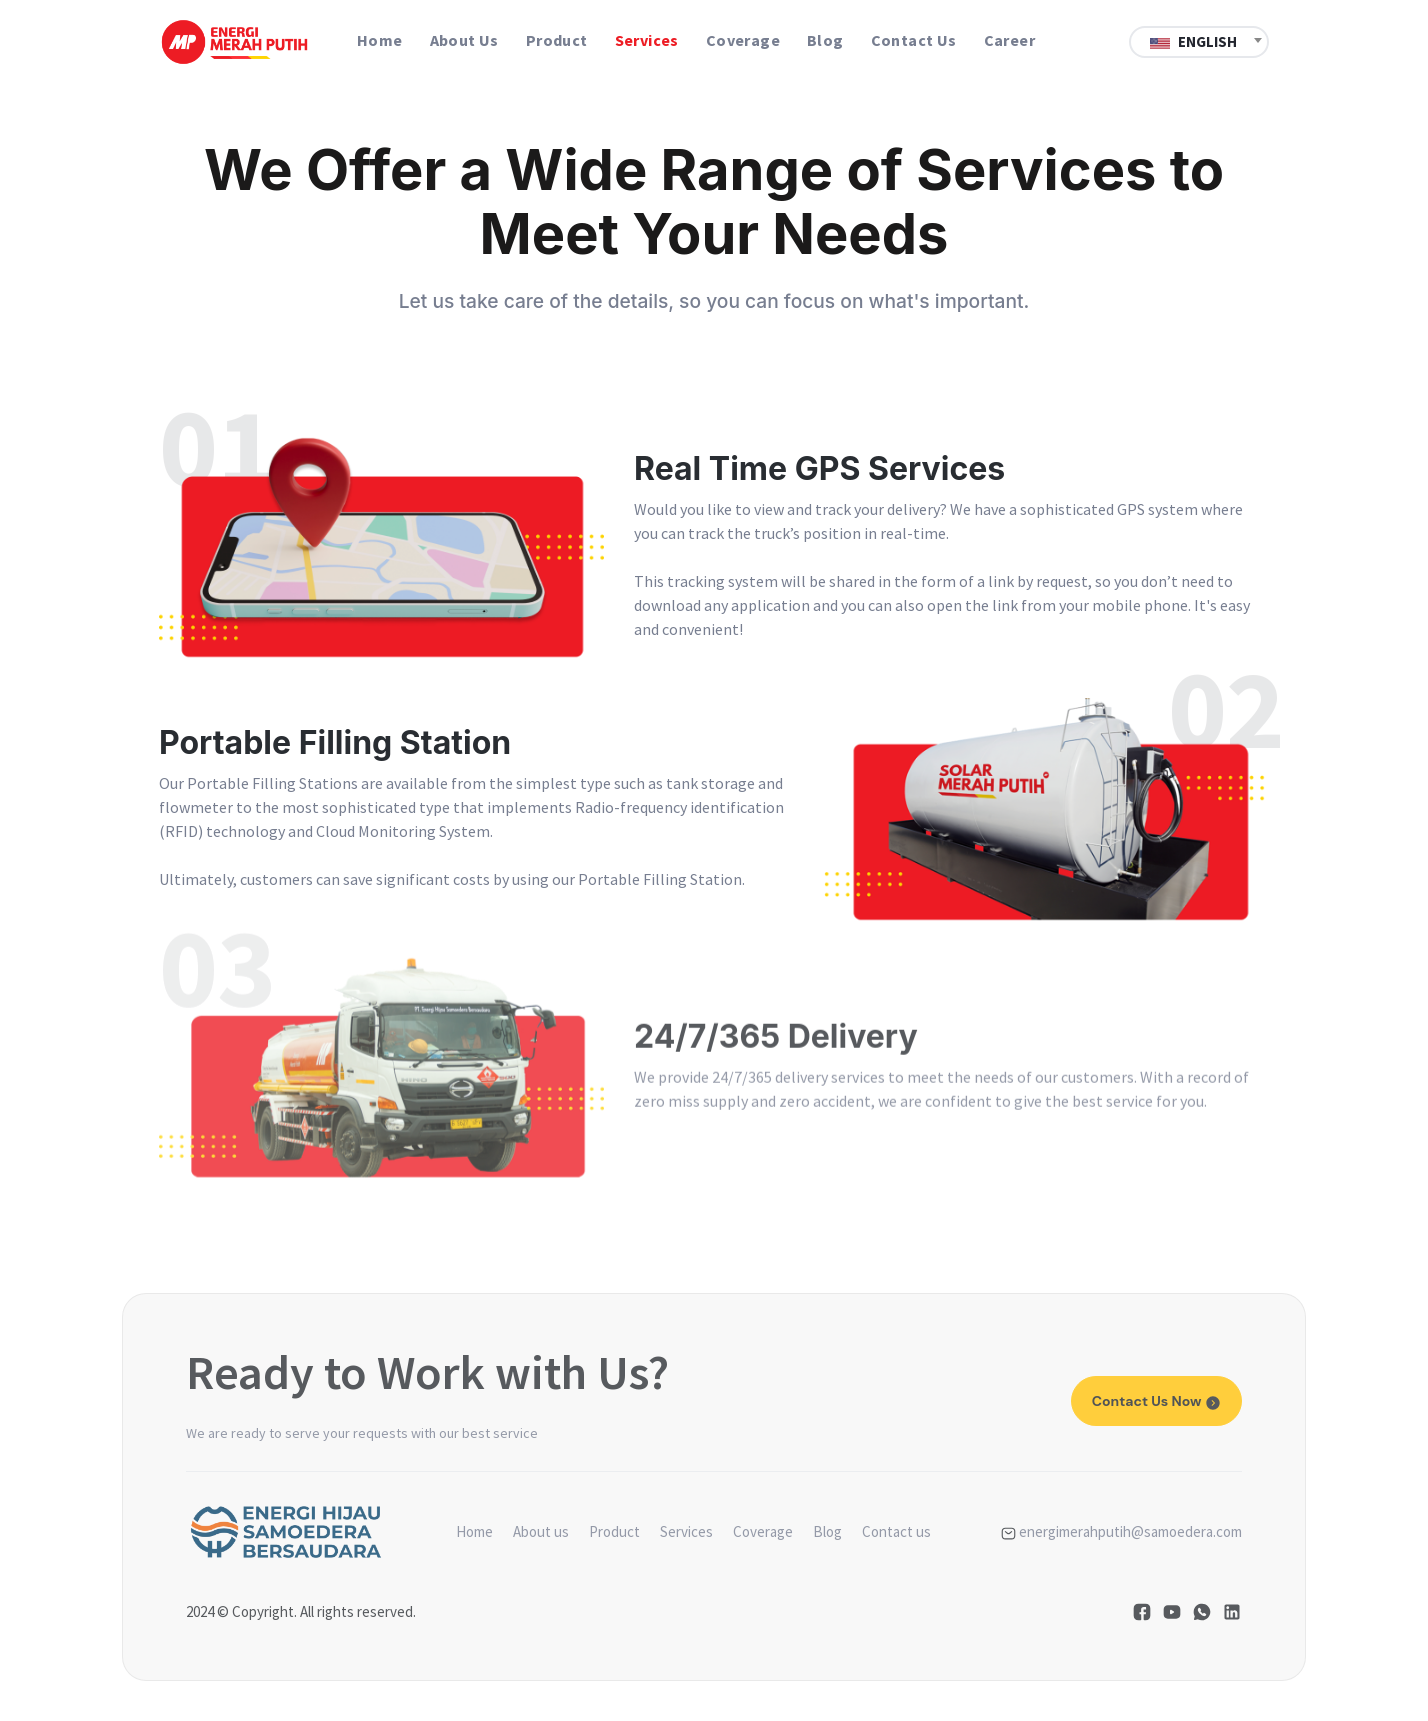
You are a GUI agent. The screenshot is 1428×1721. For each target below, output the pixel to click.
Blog (825, 40)
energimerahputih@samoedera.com (1121, 1531)
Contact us (914, 40)
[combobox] (1199, 40)
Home (380, 40)
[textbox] (1199, 42)
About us (464, 40)
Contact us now (1156, 1401)
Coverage (743, 40)
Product (557, 40)
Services (647, 40)
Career (1009, 40)
